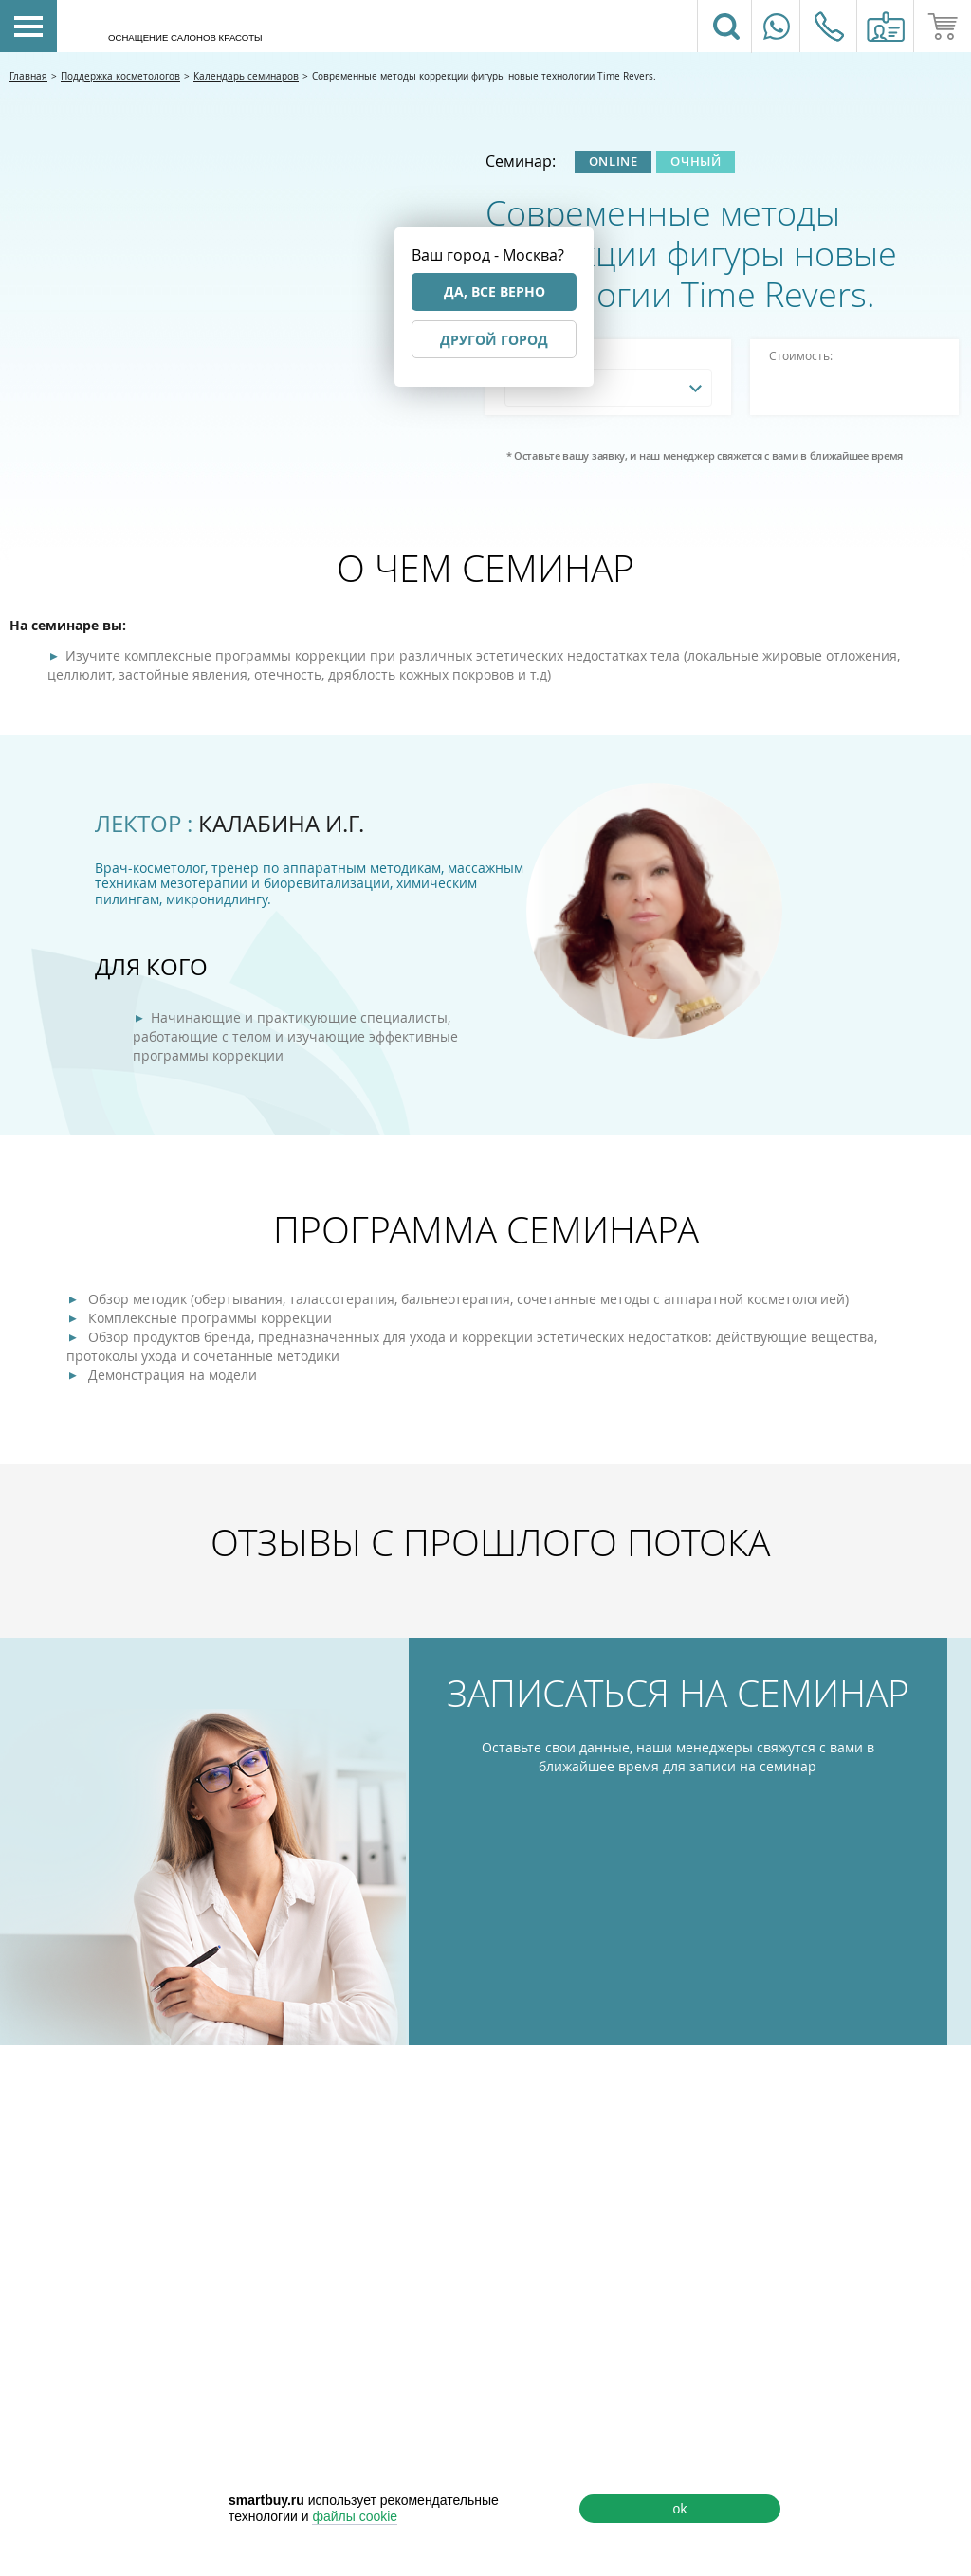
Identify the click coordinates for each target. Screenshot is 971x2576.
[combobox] (608, 388)
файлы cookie (354, 2516)
